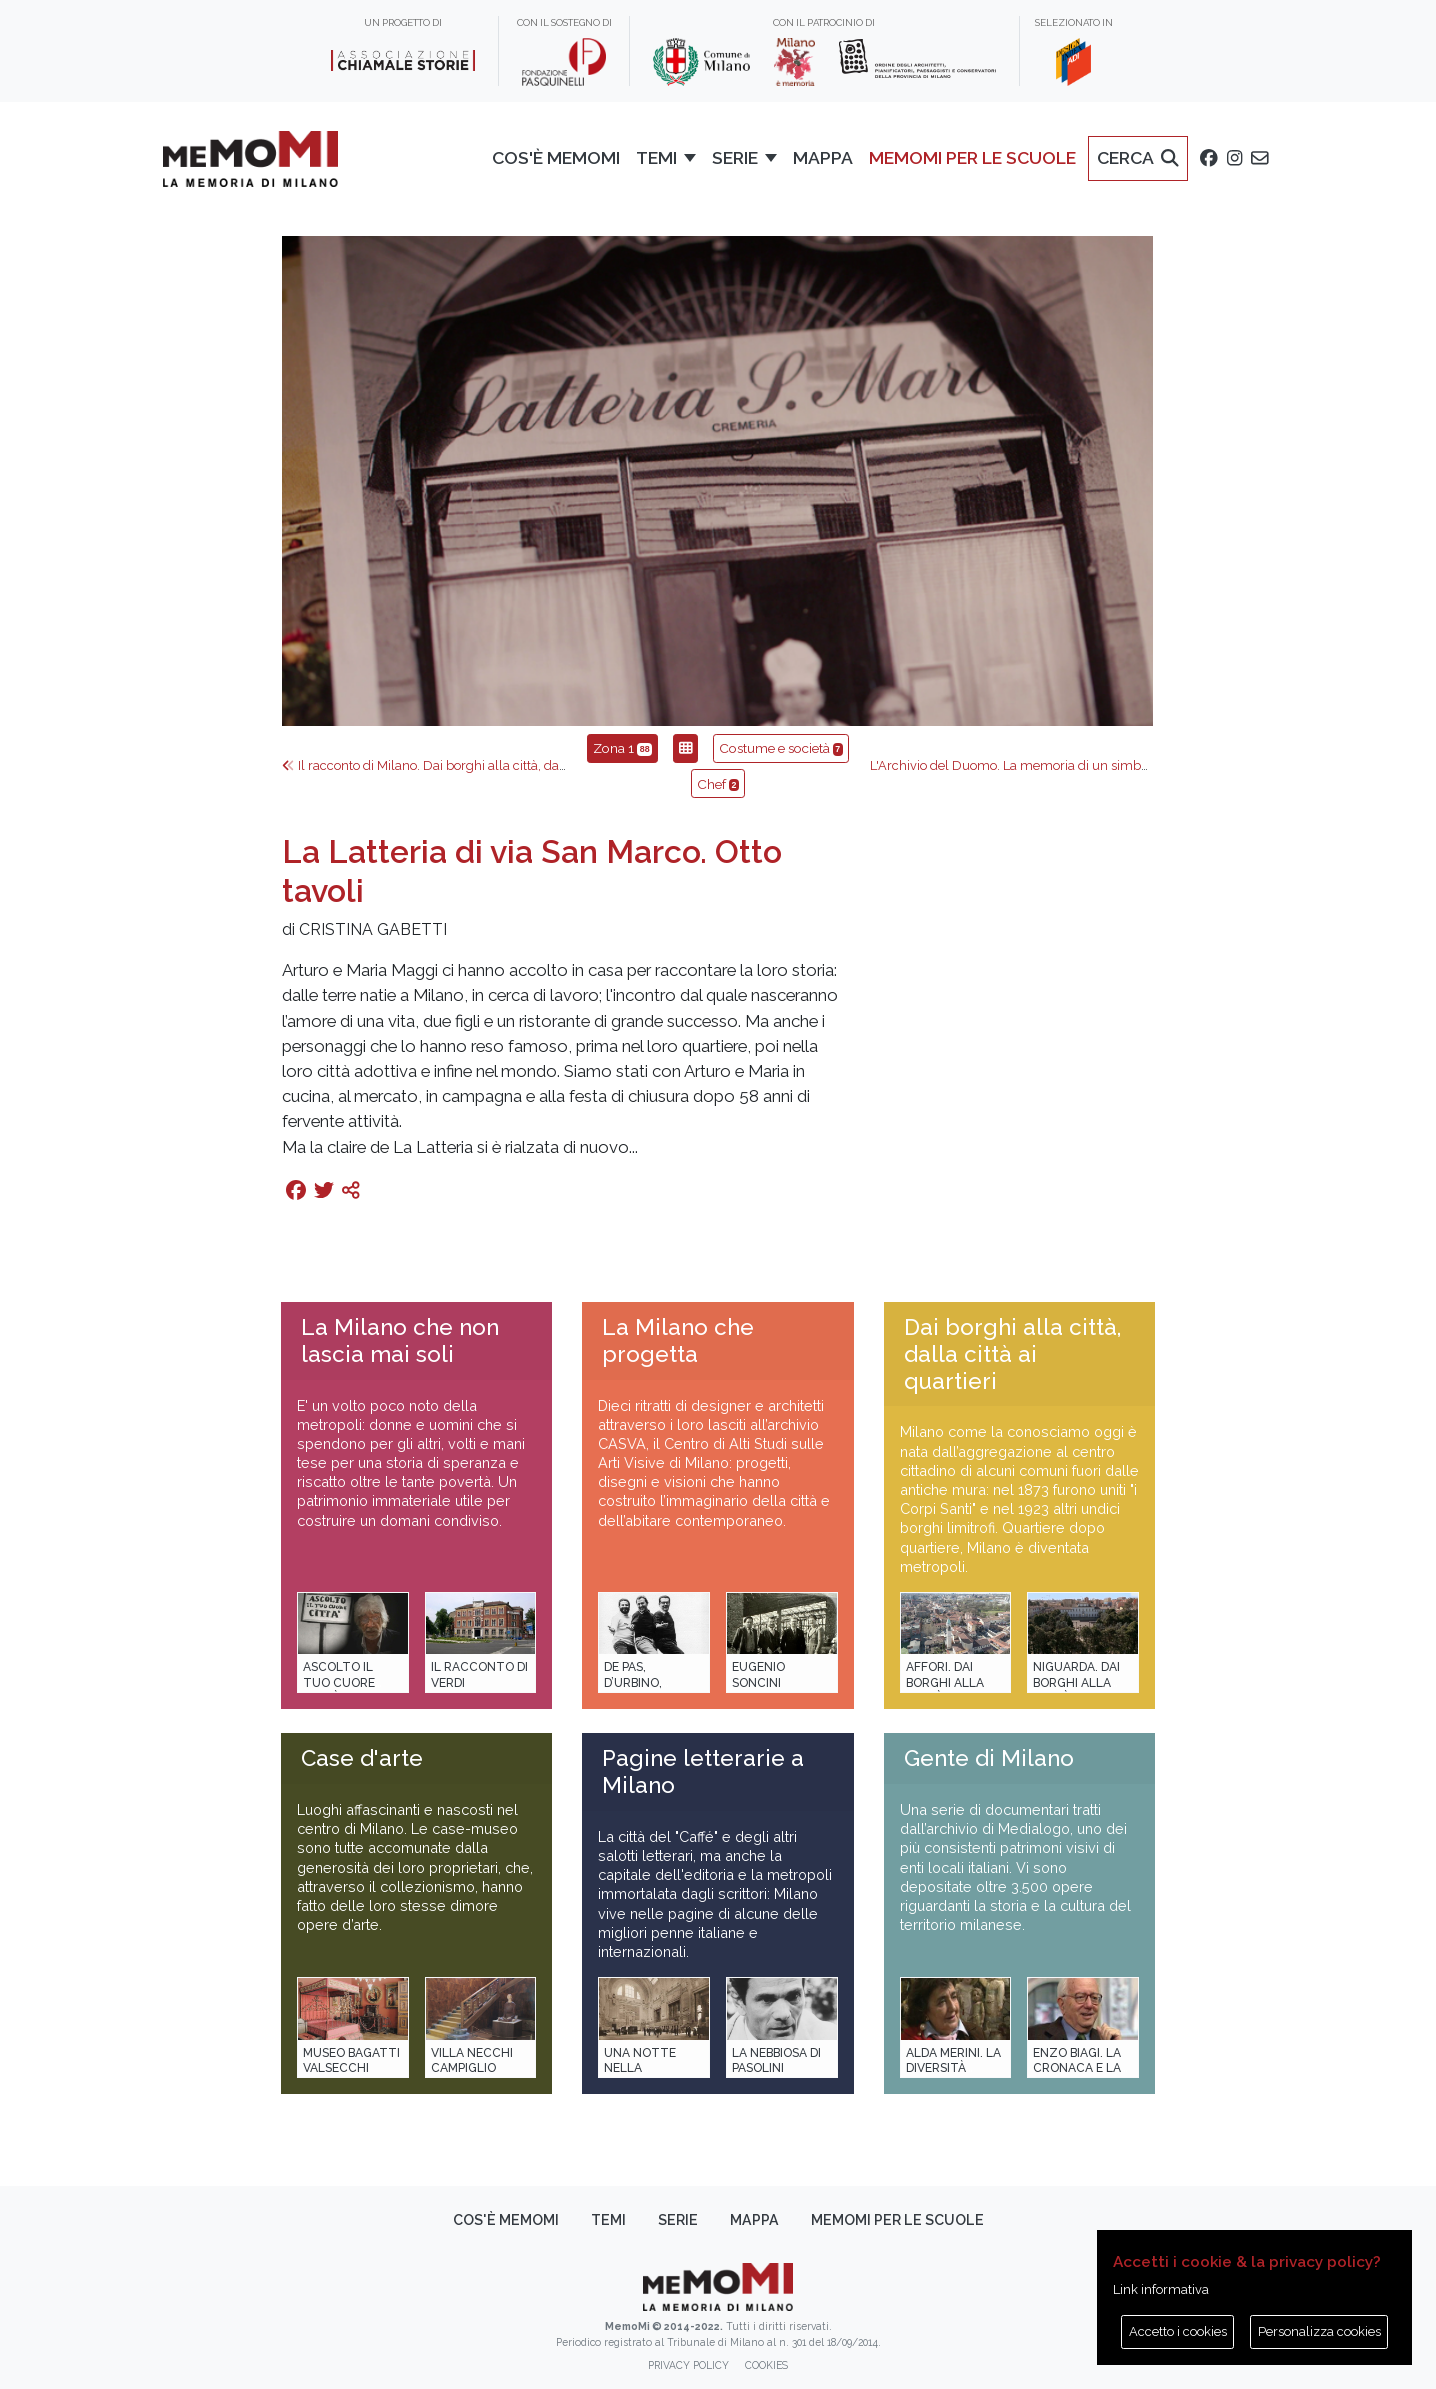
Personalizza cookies (1319, 2331)
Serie (678, 2220)
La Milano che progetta (678, 1340)
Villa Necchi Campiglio (472, 2060)
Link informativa (1161, 2289)
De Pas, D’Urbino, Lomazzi (633, 1682)
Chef (718, 784)
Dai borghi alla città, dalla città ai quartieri (1012, 1354)
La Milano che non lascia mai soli (400, 1340)
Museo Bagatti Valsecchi (351, 2060)
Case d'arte (362, 1758)
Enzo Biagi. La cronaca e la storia (1077, 2068)
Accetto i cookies (1178, 2331)
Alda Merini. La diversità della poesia (953, 2068)
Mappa (754, 2220)
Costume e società (781, 748)
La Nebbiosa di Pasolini (776, 2060)
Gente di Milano (989, 1758)
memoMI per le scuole (897, 2220)
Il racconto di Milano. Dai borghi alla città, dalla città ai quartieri (475, 765)
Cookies (766, 2365)
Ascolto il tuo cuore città (339, 1682)
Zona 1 (622, 748)
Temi (608, 2220)
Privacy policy (688, 2365)
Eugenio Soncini (758, 1674)
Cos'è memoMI (506, 2220)
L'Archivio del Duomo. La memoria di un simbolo (1022, 765)
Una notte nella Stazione (640, 2068)
